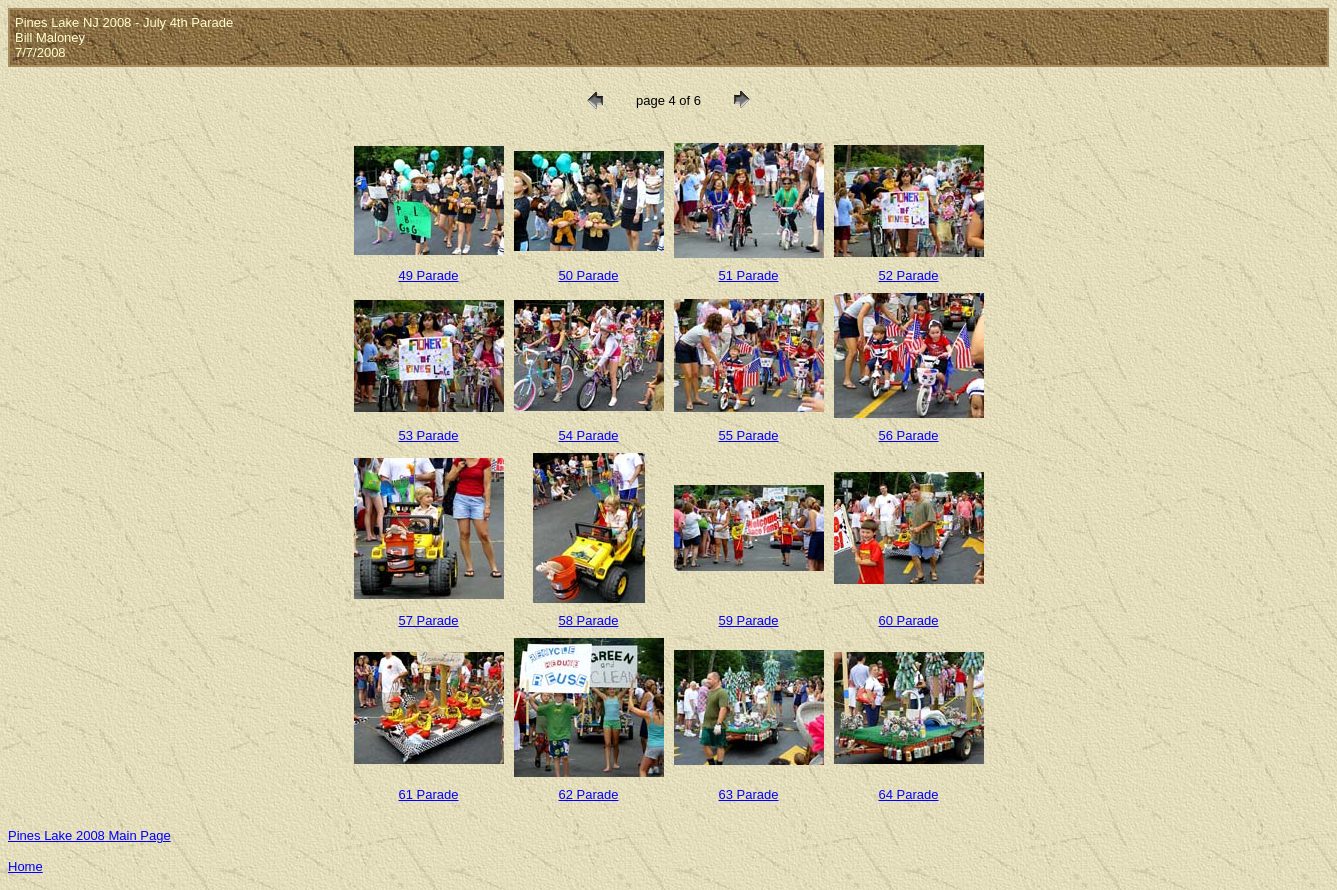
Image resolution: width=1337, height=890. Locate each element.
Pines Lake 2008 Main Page (89, 835)
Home (25, 866)
